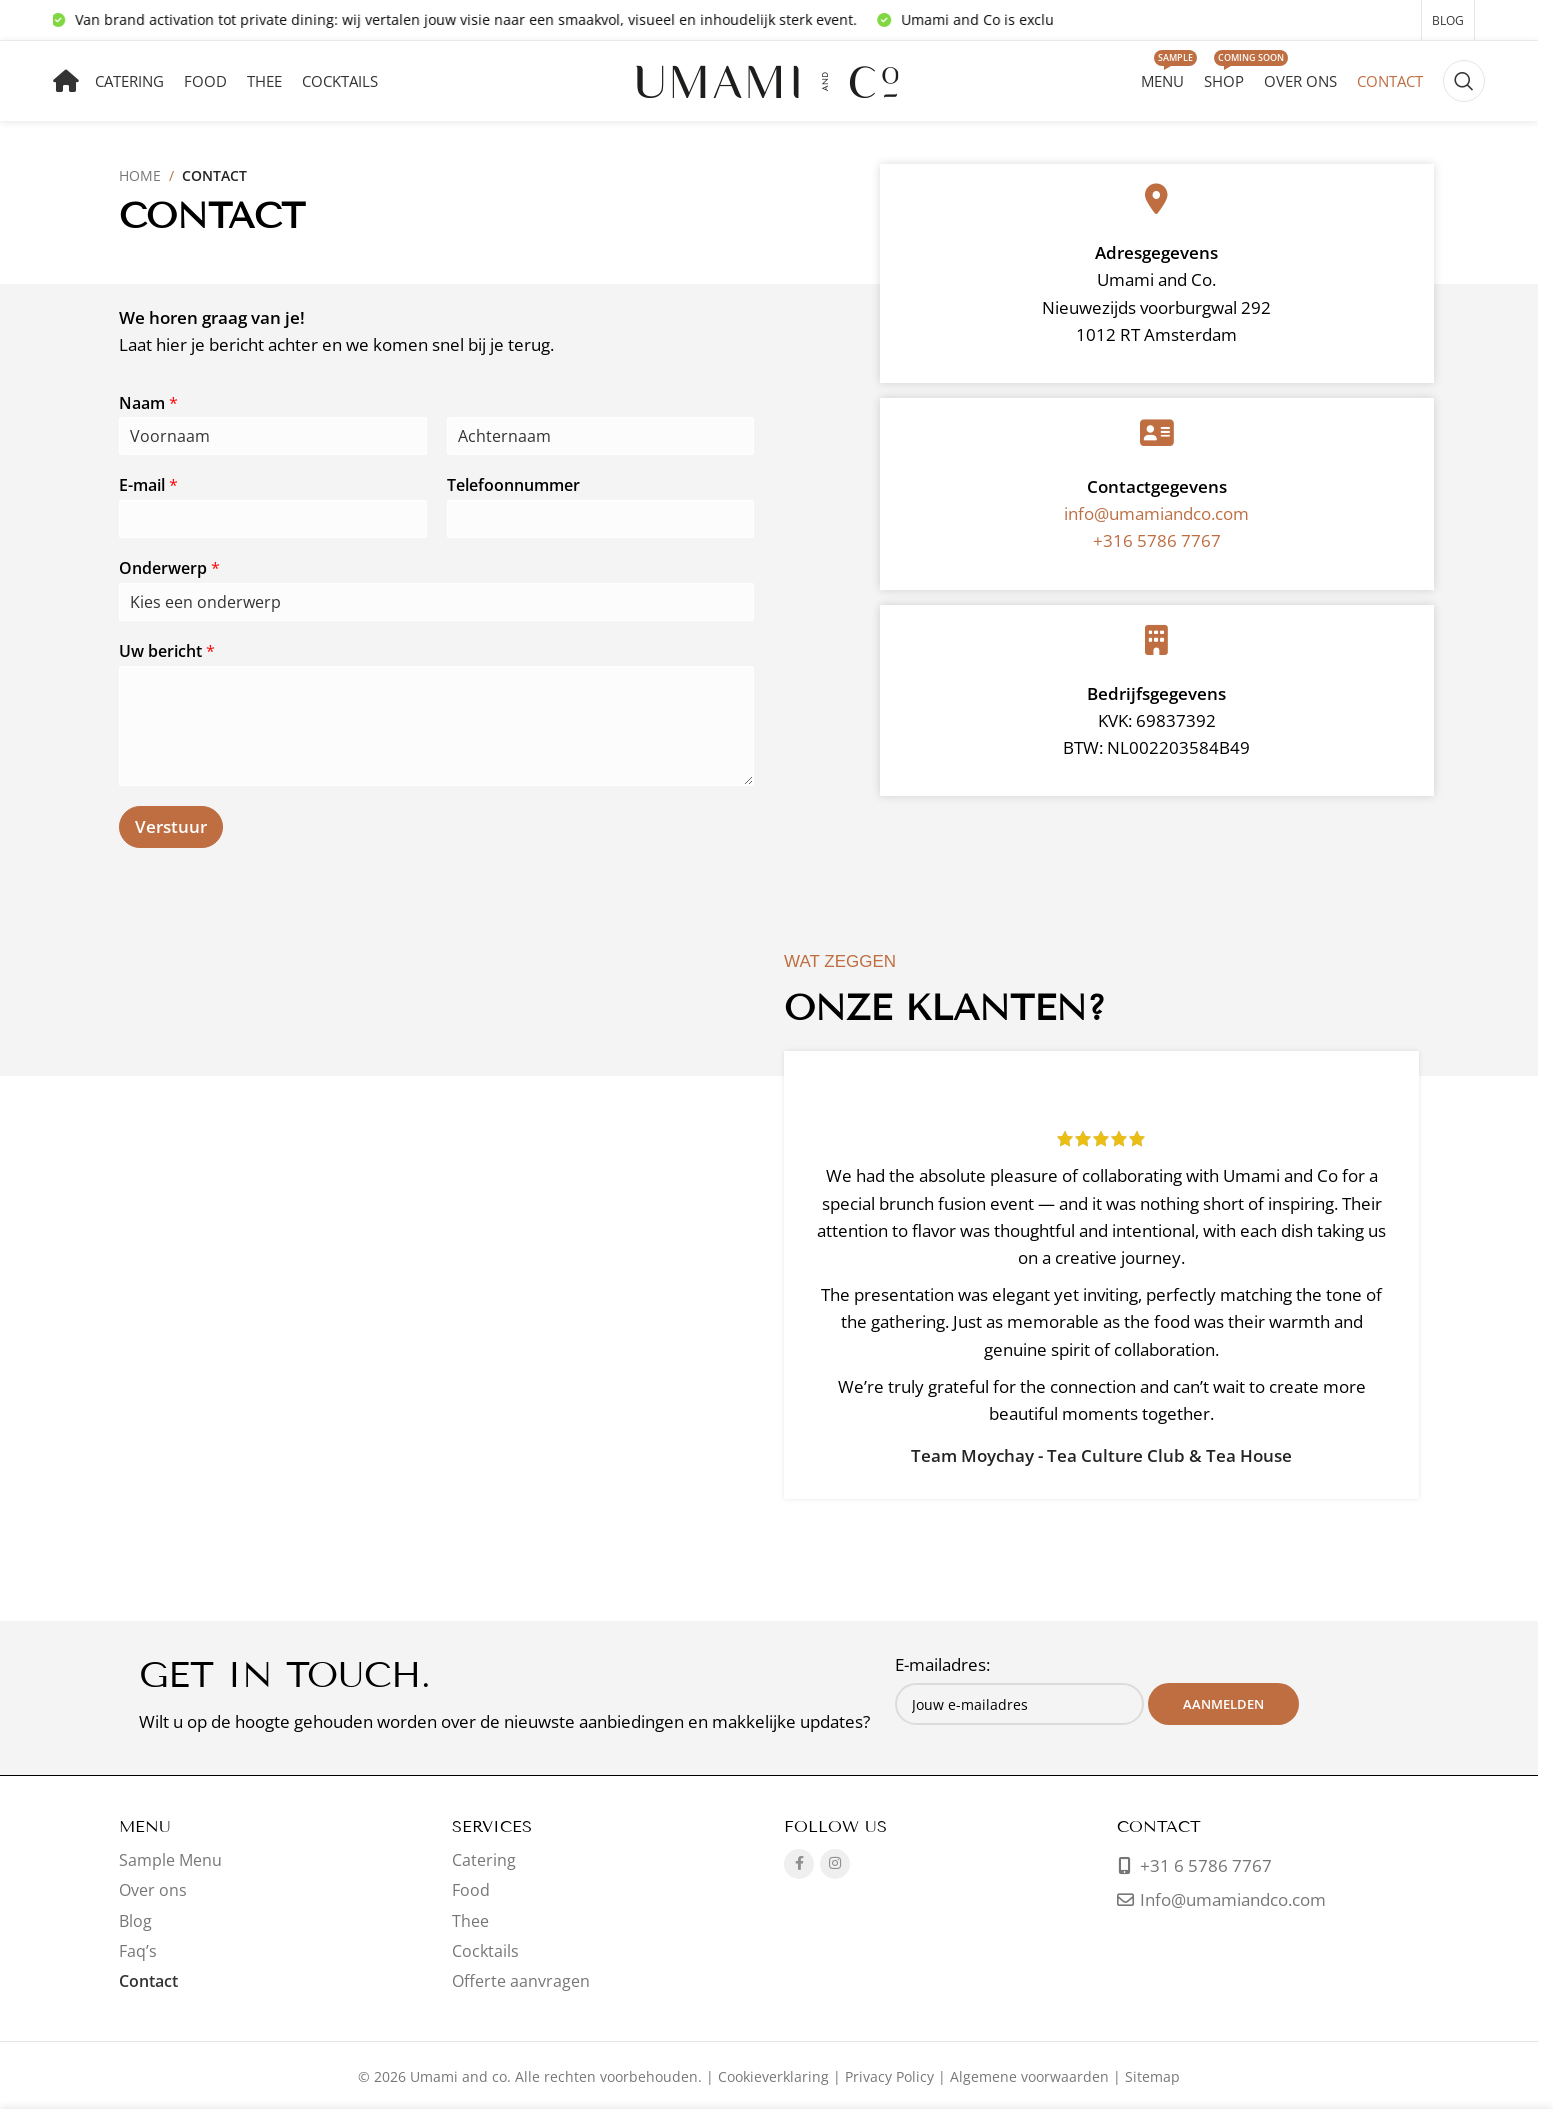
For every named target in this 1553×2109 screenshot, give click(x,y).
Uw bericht (167, 651)
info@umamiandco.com (1156, 513)
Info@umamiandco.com (1233, 1899)
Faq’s (138, 1951)
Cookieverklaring (773, 2076)
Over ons (153, 1890)
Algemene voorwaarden (1029, 2076)
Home (140, 175)
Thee (470, 1921)
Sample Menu (170, 1860)
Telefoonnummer (513, 485)
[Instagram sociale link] (835, 1864)
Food (471, 1890)
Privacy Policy (889, 2076)
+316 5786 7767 (1157, 540)
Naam (148, 403)
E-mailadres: (942, 1664)
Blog (135, 1921)
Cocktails (485, 1951)
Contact (148, 1981)
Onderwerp (169, 568)
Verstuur (171, 826)
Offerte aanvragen (521, 1981)
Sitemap (1152, 2076)
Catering (484, 1860)
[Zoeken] (1464, 81)
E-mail (148, 485)
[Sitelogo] (769, 79)
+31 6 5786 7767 (1204, 1865)
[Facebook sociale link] (799, 1864)
